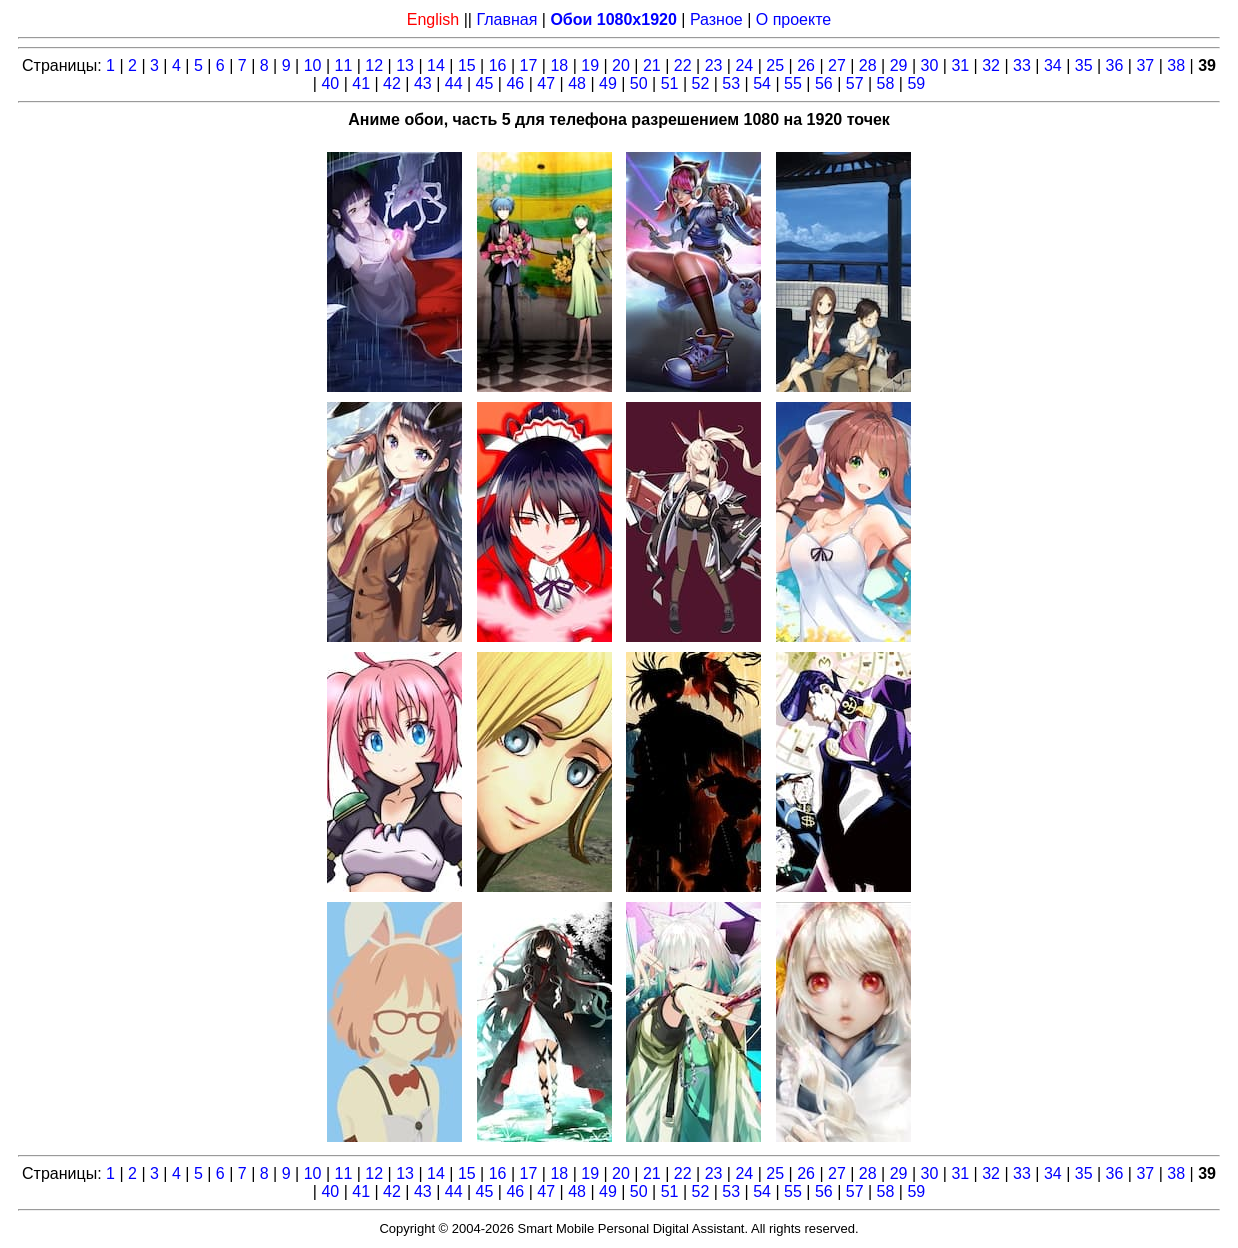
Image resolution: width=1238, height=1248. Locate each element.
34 (1053, 65)
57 (855, 83)
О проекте (793, 19)
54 (762, 83)
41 (361, 83)
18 (559, 65)
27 (837, 65)
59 (916, 83)
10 (313, 65)
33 (1022, 65)
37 (1145, 65)
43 (423, 83)
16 (498, 65)
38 (1176, 65)
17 (529, 65)
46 (515, 83)
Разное (716, 19)
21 (652, 65)
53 (731, 83)
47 (546, 83)
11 (344, 65)
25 (775, 65)
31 (960, 65)
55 (793, 83)
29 (899, 65)
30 (930, 65)
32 (991, 65)
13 (405, 65)
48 (577, 83)
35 (1084, 65)
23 (714, 65)
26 (806, 65)
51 (670, 83)
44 (454, 83)
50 (639, 83)
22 (683, 65)
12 (374, 65)
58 (886, 83)
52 (701, 83)
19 (590, 65)
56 (824, 83)
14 (436, 65)
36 (1115, 65)
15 (467, 65)
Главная (506, 19)
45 (485, 83)
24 (744, 65)
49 (608, 83)
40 (330, 83)
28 (868, 65)
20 (621, 65)
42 (392, 83)
